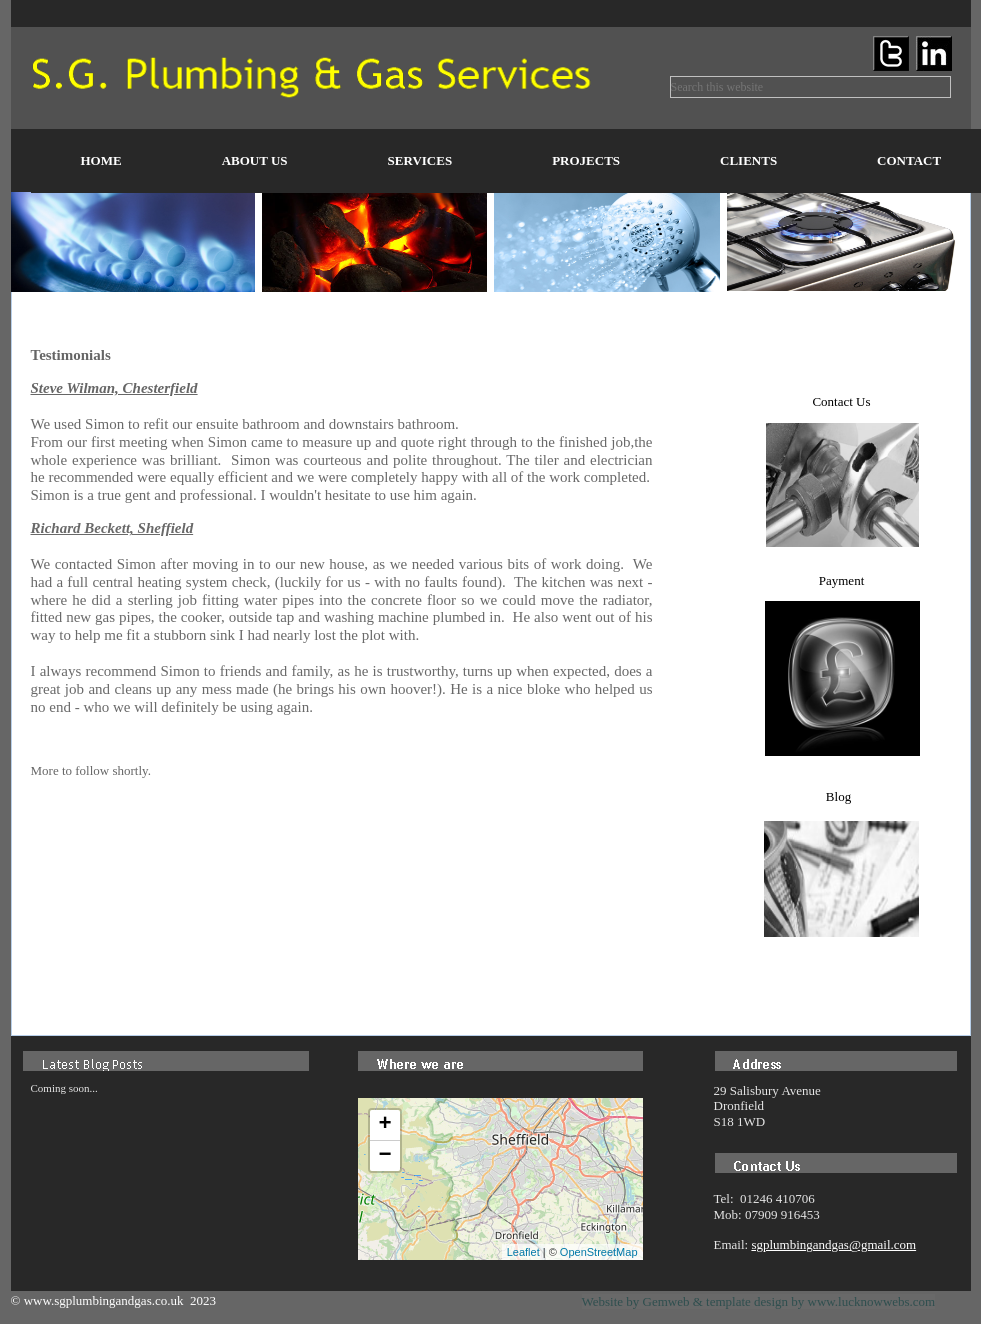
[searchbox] (810, 87)
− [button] (384, 1156)
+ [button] (384, 1125)
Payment (842, 580)
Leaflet (523, 1252)
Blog (838, 796)
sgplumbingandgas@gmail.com (833, 1244)
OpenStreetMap (599, 1252)
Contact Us (841, 401)
